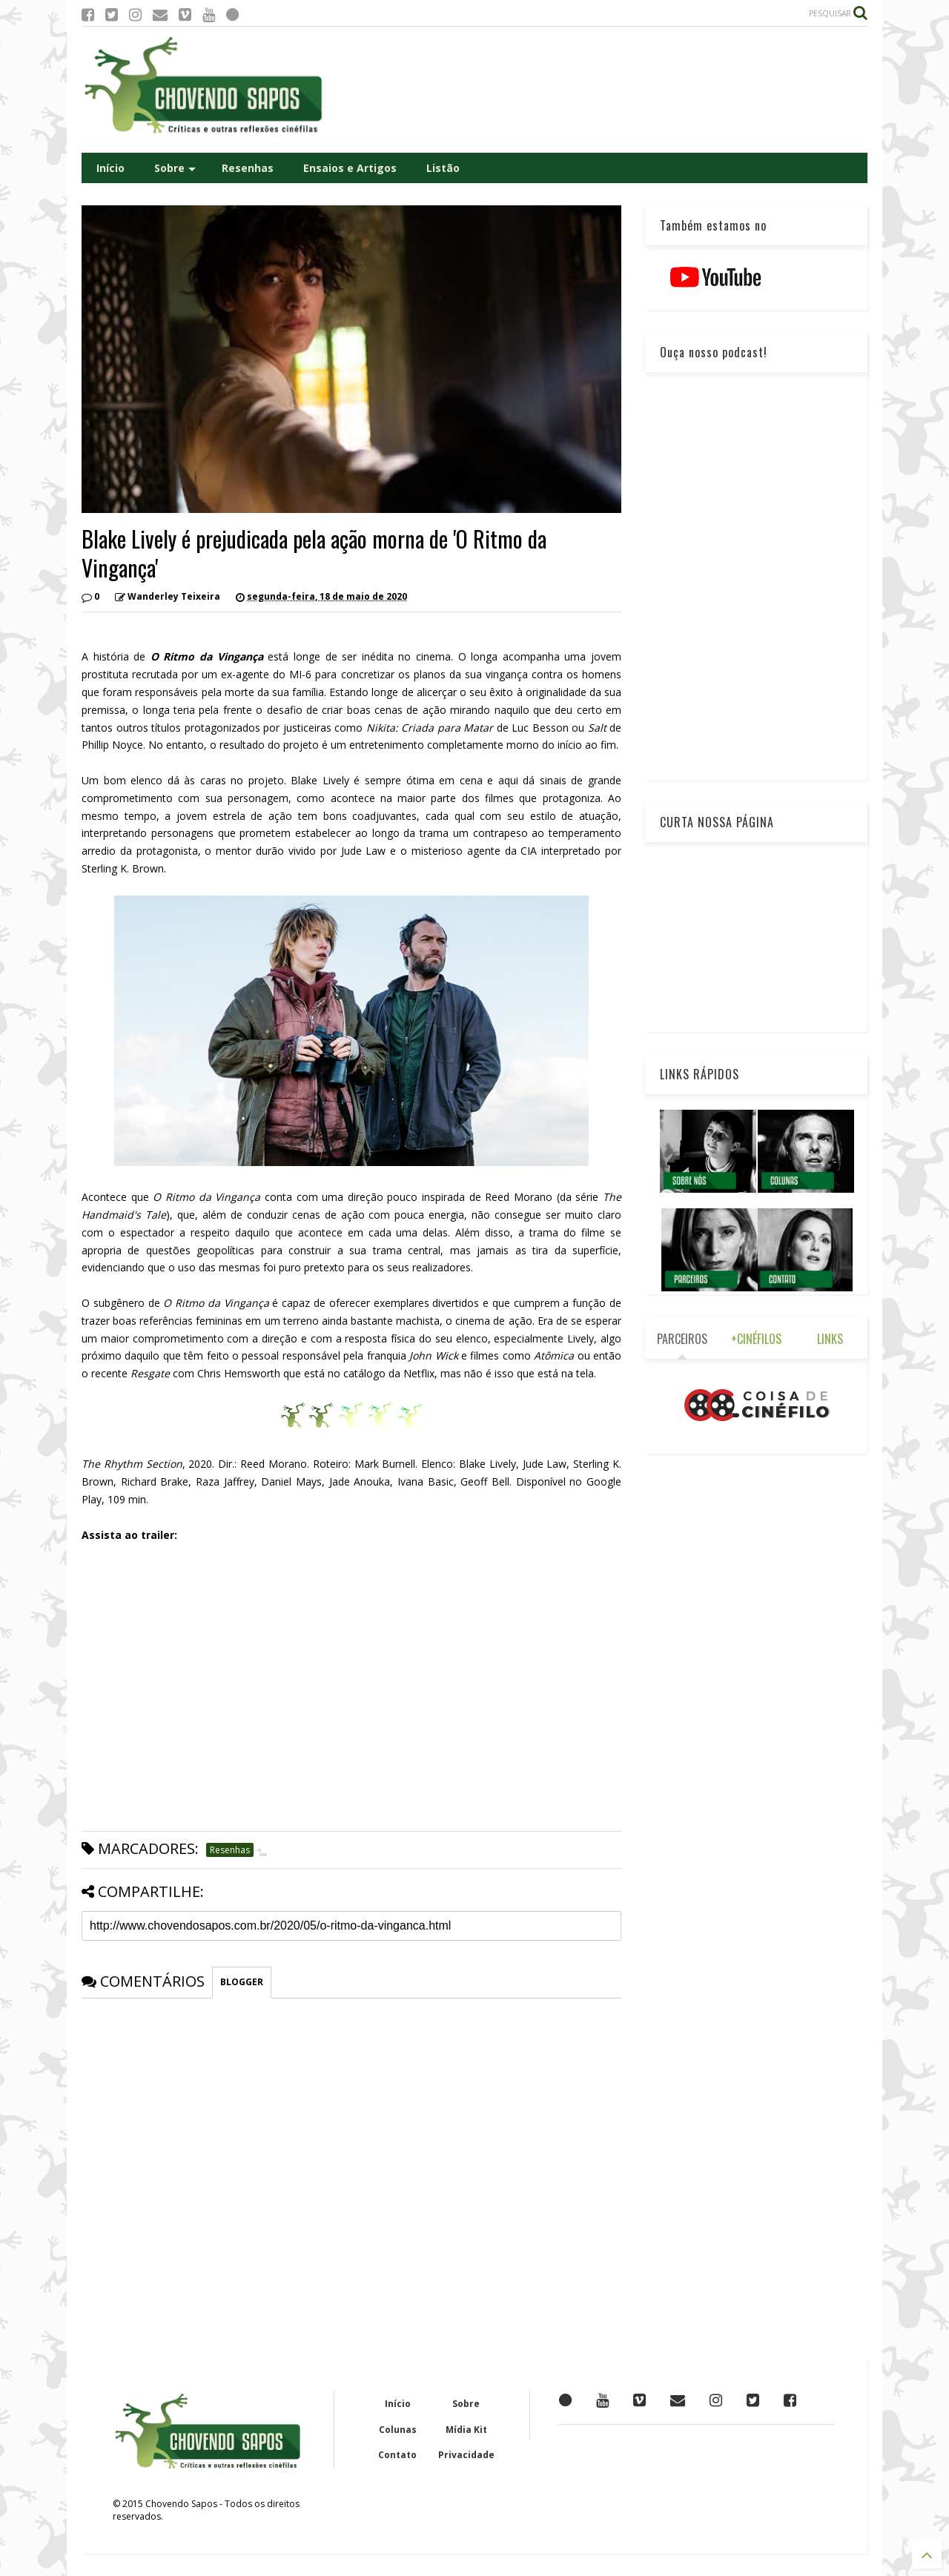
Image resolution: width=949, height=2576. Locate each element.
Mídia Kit (466, 2429)
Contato (397, 2454)
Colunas (398, 2429)
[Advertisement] (597, 89)
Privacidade (466, 2454)
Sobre (175, 168)
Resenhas (248, 168)
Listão (443, 168)
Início (110, 168)
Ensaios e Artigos (350, 168)
